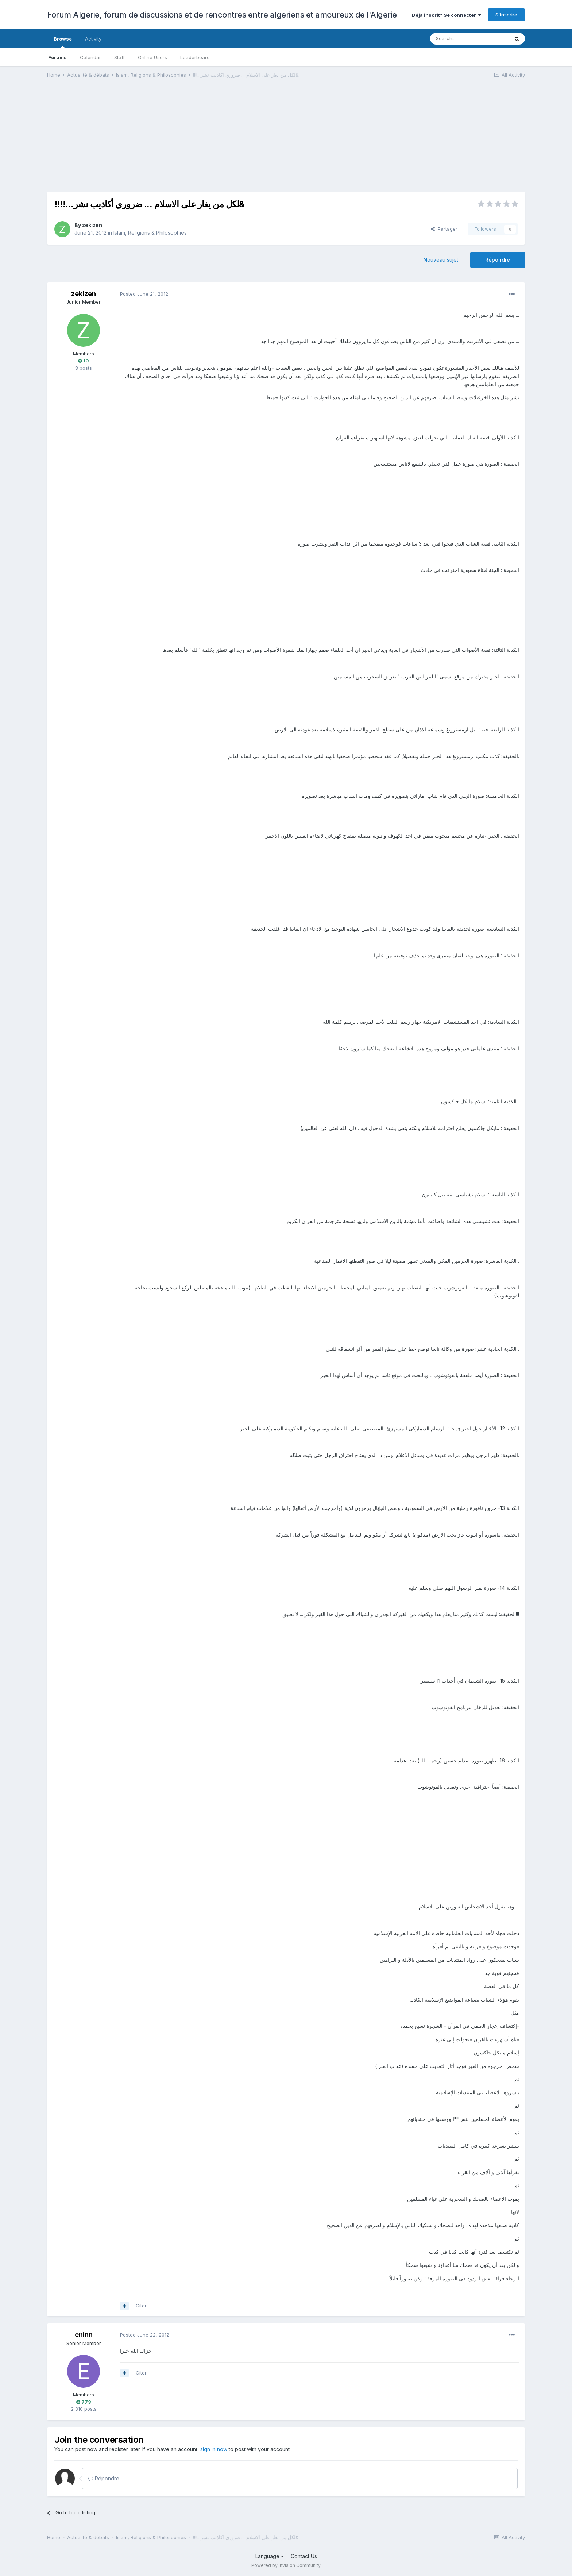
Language (269, 2556)
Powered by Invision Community (286, 2565)
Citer (141, 2305)
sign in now (213, 2449)
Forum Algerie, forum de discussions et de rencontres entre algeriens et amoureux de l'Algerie (222, 14)
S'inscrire (506, 15)
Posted (144, 294)
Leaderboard (195, 57)
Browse (63, 42)
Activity (93, 39)
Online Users (152, 57)
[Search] (469, 39)
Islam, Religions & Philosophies (150, 233)
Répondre (497, 260)
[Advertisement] (180, 141)
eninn (84, 2334)
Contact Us (304, 2556)
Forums (57, 57)
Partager (444, 229)
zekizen (92, 225)
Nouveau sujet (441, 260)
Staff (119, 57)
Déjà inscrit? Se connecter (446, 15)
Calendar (90, 57)
